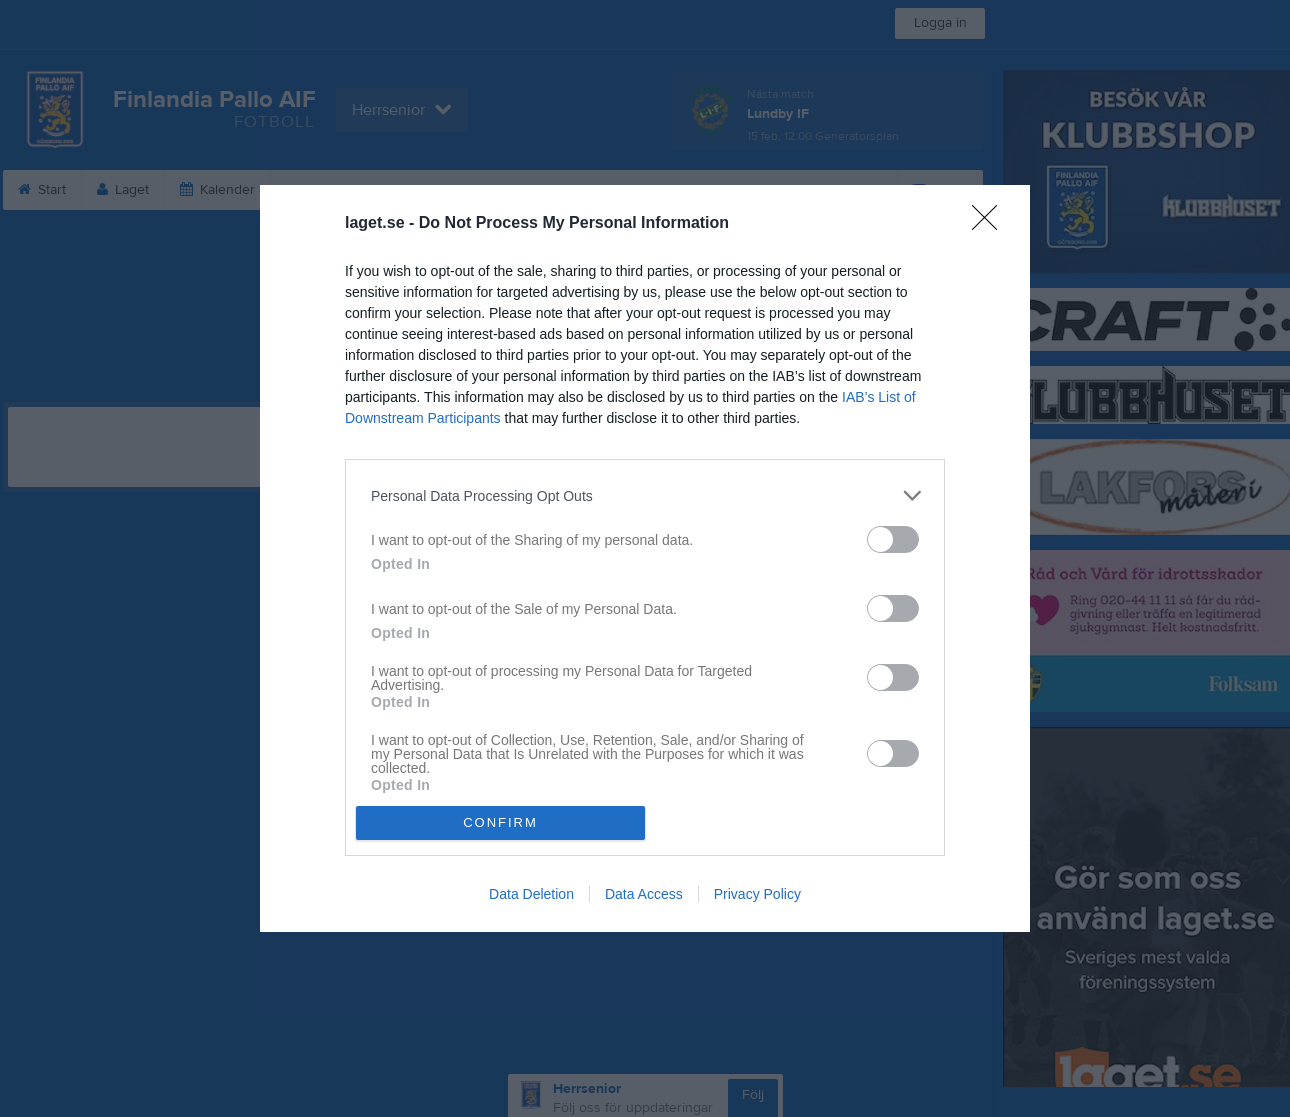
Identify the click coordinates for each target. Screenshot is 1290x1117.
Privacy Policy (757, 894)
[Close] (991, 224)
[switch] (893, 539)
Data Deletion (531, 894)
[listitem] (645, 495)
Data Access (644, 894)
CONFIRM (500, 822)
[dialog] (645, 558)
